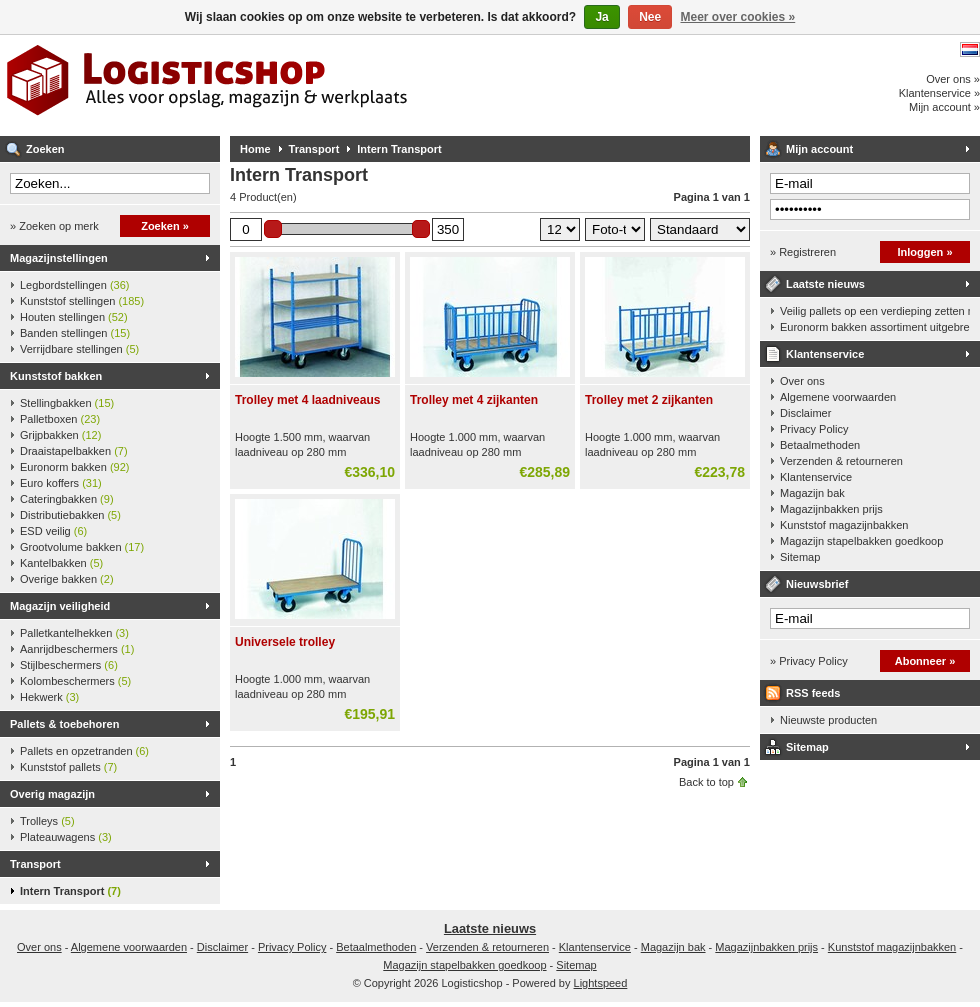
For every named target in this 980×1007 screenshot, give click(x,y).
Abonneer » (925, 661)
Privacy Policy (814, 429)
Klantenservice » (939, 93)
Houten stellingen (74, 317)
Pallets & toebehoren (64, 724)
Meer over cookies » (738, 17)
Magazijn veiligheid (60, 606)
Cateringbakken (67, 499)
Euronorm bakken (74, 467)
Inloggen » (925, 252)
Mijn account (819, 149)
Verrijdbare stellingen (79, 349)
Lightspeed (601, 983)
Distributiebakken (70, 515)
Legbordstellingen (74, 285)
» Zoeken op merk (54, 226)
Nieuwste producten (828, 720)
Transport (35, 864)
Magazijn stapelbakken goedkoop (861, 541)
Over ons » (953, 79)
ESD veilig (53, 531)
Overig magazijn (52, 794)
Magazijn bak (812, 493)
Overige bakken (67, 579)
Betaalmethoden (820, 445)
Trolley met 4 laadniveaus (307, 400)
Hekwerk (49, 697)
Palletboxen (60, 419)
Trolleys (47, 821)
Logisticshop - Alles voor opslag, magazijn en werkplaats (265, 85)
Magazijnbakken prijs (831, 509)
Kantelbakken (61, 563)
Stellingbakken (67, 403)
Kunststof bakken (56, 376)
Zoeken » (165, 226)
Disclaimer (805, 413)
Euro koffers (61, 483)
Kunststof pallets (68, 767)
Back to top (706, 782)
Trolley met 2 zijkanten (649, 400)
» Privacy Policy (809, 661)
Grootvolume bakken (82, 547)
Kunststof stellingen (82, 301)
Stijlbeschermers (69, 665)
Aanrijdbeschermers (77, 649)
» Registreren (803, 252)
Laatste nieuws (825, 284)
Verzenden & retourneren (841, 461)
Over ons (802, 381)
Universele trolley (285, 642)
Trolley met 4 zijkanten (474, 400)
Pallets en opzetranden (84, 751)
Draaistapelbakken (74, 451)
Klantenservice (825, 354)
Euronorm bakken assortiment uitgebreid (875, 327)
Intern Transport (70, 891)
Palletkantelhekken (74, 633)
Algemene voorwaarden (838, 397)
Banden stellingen (75, 333)
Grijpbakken (60, 435)
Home (255, 149)
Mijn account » (944, 107)
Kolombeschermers (75, 681)
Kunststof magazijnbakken (844, 525)
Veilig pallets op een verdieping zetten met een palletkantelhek (875, 311)
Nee (650, 17)
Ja (601, 17)
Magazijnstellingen (59, 258)
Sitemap (800, 557)
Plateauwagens (66, 837)
